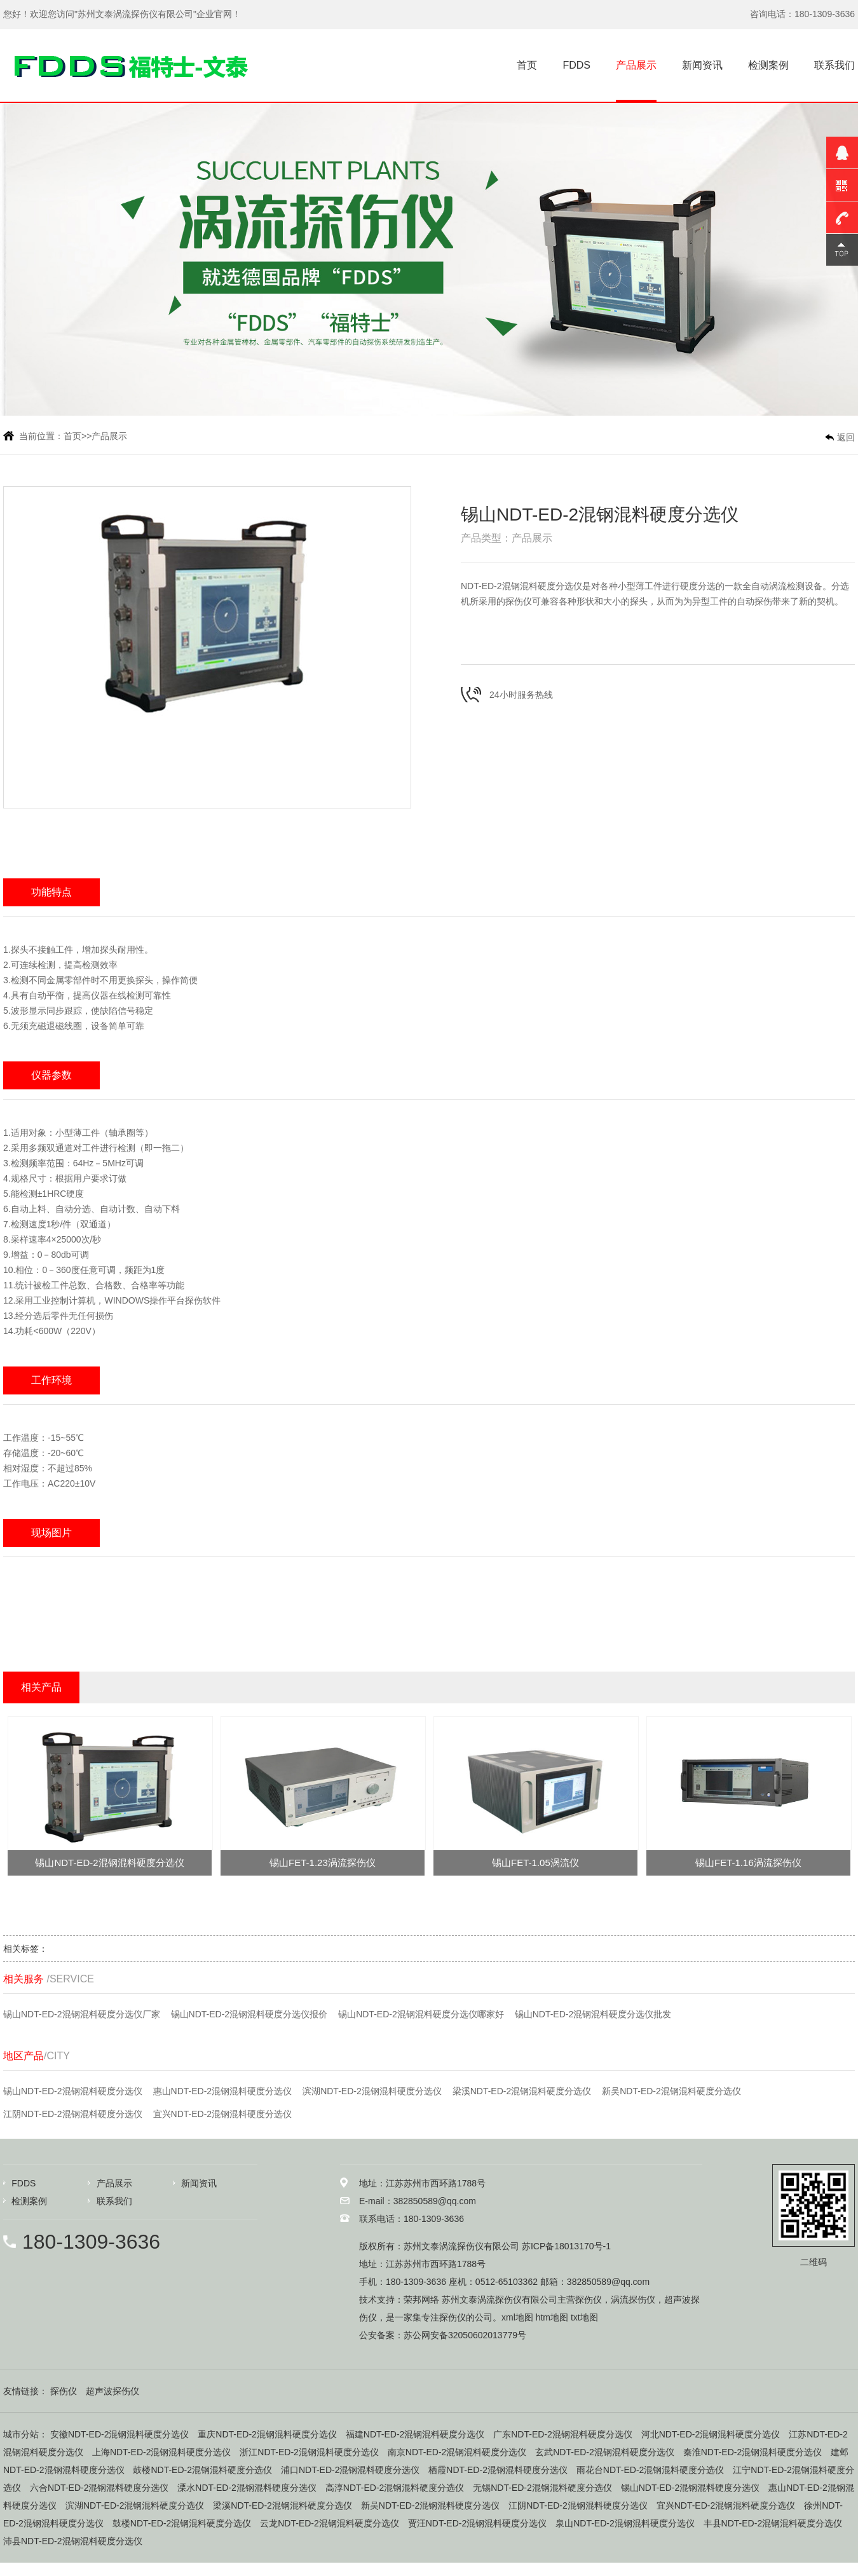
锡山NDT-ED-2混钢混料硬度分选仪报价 (249, 2014)
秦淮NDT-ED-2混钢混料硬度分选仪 (752, 2452)
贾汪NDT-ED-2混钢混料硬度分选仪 (477, 2523)
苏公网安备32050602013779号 (465, 2335)
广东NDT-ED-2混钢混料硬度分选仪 (562, 2434)
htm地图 (552, 2317)
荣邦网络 (421, 2299)
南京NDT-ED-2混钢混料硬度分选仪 (457, 2452)
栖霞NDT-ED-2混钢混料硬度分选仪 (498, 2470)
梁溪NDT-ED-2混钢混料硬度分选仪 (522, 2091)
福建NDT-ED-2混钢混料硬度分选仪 (415, 2434)
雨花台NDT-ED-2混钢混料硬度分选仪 (650, 2470)
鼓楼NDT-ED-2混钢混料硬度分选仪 (202, 2470)
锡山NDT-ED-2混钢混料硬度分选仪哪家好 (421, 2014)
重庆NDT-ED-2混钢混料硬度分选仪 (267, 2434)
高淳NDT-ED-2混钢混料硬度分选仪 (395, 2488)
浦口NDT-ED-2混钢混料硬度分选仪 (350, 2470)
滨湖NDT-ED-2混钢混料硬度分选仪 (372, 2091)
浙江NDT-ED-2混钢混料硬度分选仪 (309, 2452)
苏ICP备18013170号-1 (566, 2246)
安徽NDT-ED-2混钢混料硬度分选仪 (119, 2434)
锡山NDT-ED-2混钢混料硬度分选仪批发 (593, 2014)
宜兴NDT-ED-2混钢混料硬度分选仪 (222, 2114)
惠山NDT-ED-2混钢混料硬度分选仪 (222, 2091)
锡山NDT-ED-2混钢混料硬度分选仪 (72, 2091)
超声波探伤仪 (112, 2391)
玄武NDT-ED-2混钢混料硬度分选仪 (604, 2452)
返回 (846, 437)
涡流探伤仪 (633, 2299)
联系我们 (834, 65)
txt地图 (584, 2317)
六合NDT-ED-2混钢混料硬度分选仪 (99, 2488)
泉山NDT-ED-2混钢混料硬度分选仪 (625, 2523)
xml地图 (517, 2317)
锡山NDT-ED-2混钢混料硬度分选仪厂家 (81, 2014)
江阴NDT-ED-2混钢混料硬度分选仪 (72, 2114)
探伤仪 (588, 2299)
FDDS (576, 65)
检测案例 (768, 65)
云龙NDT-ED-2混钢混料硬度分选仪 (329, 2523)
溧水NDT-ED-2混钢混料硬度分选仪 (247, 2488)
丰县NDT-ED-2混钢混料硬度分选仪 (773, 2523)
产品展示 (636, 65)
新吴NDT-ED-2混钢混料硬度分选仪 (671, 2091)
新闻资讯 (702, 65)
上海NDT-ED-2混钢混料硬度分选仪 (161, 2452)
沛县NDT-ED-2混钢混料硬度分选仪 (72, 2541)
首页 (527, 65)
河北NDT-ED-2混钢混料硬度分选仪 (710, 2434)
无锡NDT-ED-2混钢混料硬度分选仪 (542, 2488)
